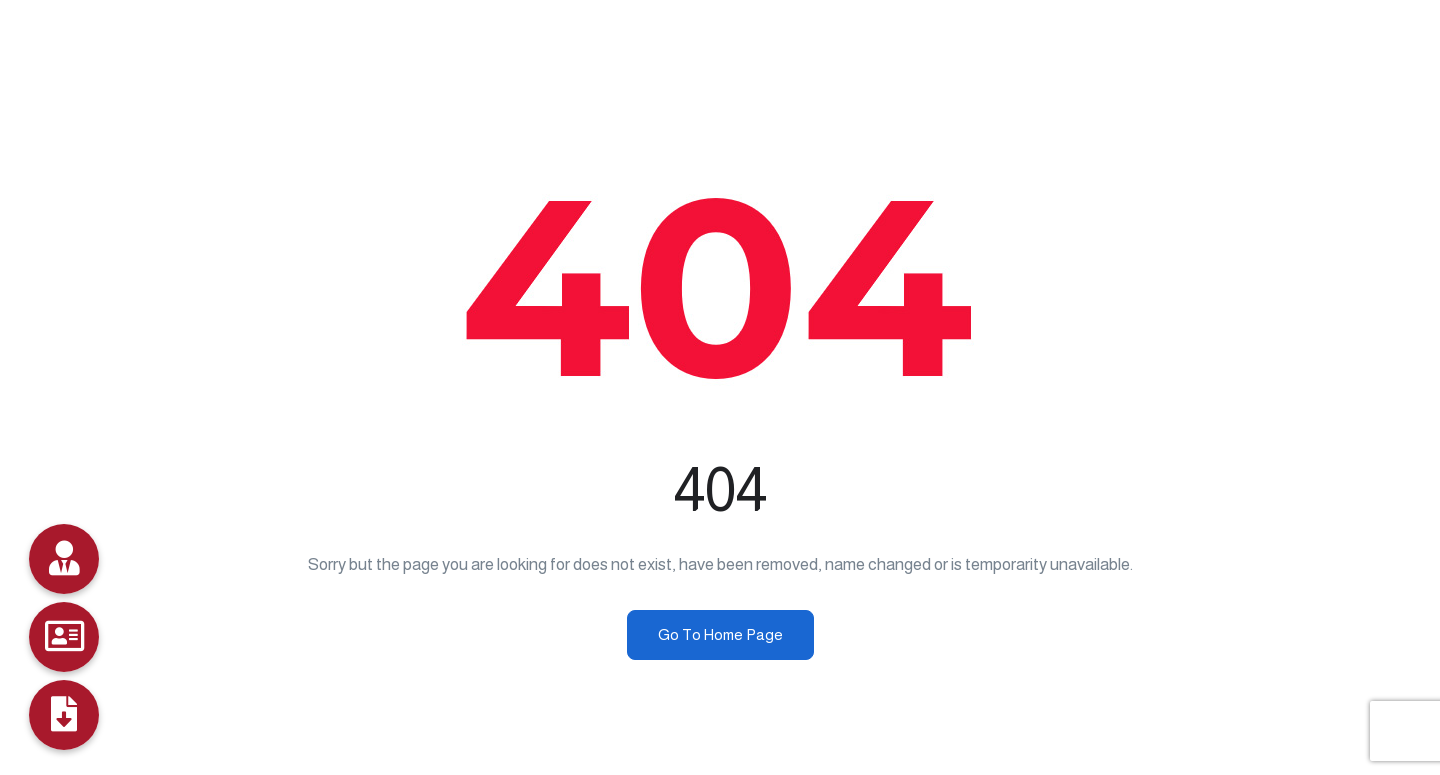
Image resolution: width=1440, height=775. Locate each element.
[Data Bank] (64, 559)
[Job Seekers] (64, 637)
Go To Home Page (720, 634)
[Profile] (64, 715)
